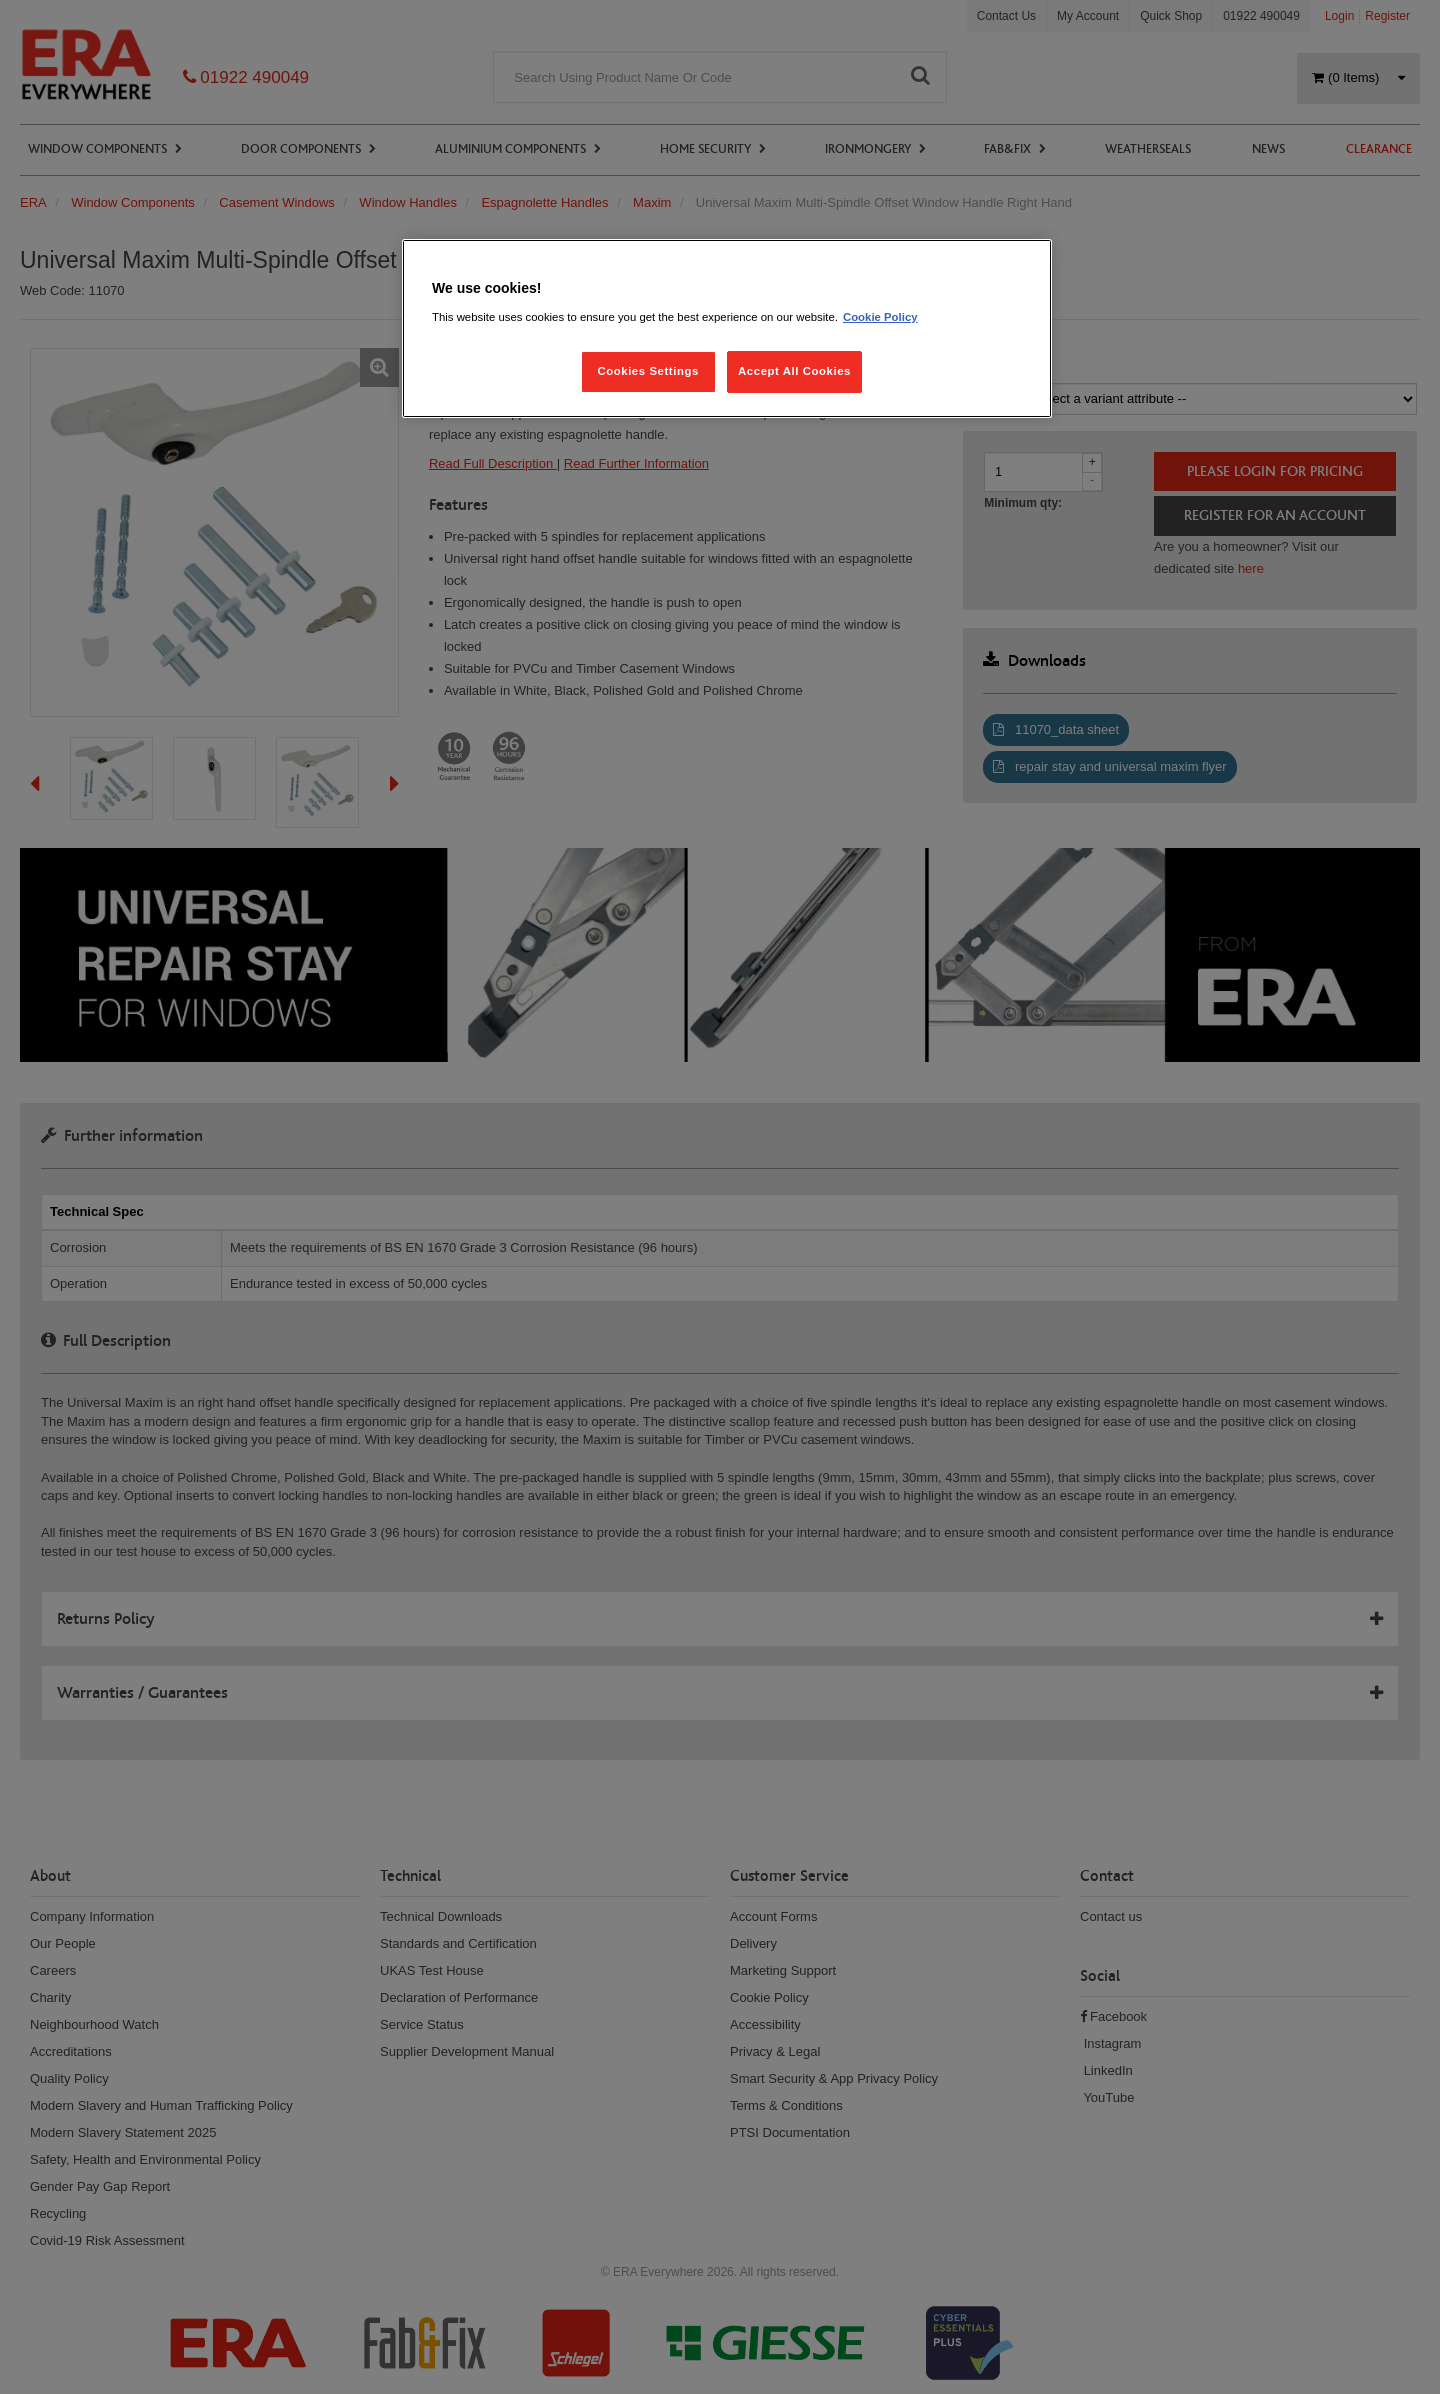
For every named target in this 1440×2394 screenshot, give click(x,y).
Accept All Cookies (794, 371)
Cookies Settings (647, 371)
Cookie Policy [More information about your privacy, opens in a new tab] (880, 317)
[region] (727, 328)
